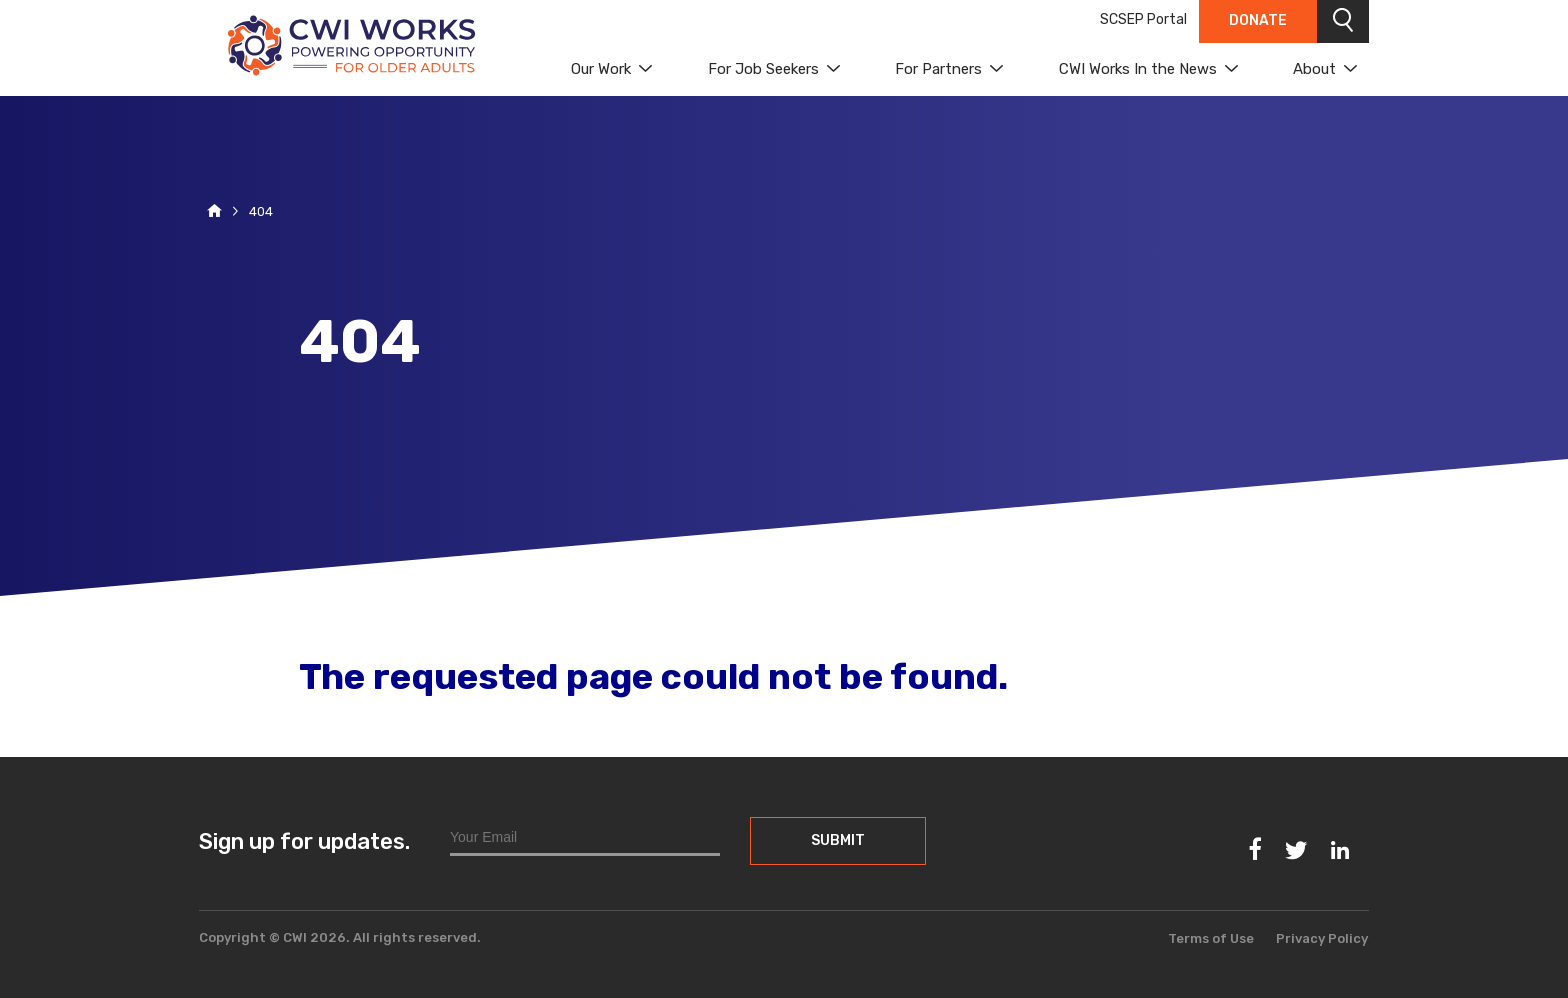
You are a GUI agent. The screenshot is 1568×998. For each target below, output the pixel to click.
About (1314, 69)
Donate (1258, 20)
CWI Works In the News (1138, 69)
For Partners (938, 69)
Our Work (601, 69)
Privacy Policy (1322, 938)
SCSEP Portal (1143, 19)
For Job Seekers (763, 69)
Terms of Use (1211, 938)
